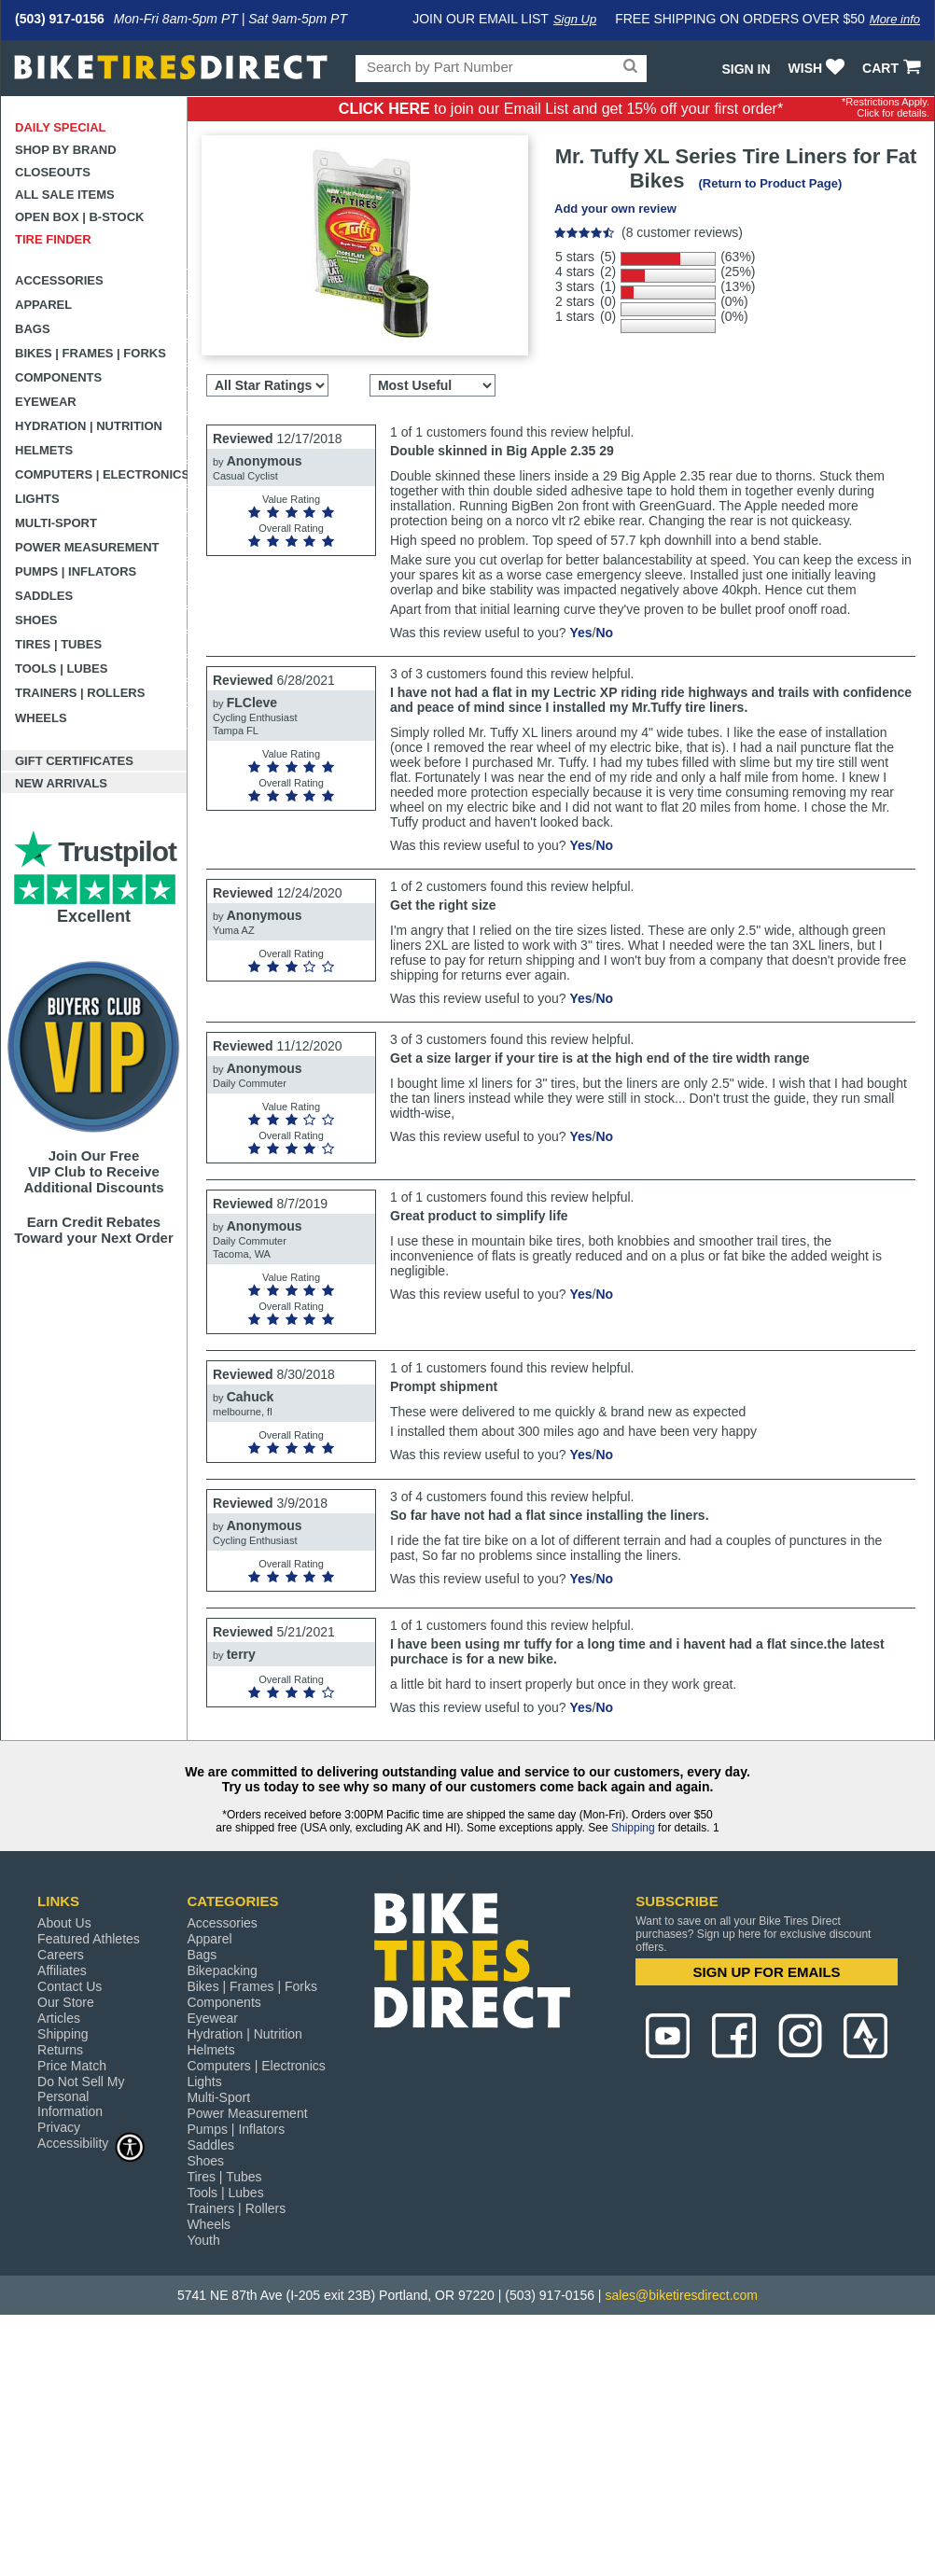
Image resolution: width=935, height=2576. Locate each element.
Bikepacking (222, 1970)
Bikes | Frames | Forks (90, 353)
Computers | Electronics (101, 474)
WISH (818, 68)
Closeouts (53, 172)
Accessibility (91, 2143)
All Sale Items (65, 195)
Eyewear (46, 402)
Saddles (44, 596)
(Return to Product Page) (770, 183)
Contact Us (69, 1986)
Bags (32, 329)
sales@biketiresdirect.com (681, 2295)
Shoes (36, 620)
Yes (580, 632)
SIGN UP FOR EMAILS (767, 1972)
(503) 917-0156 (60, 18)
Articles (58, 2018)
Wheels (41, 718)
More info (895, 19)
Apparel (43, 305)
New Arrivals (61, 783)
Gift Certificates (74, 761)
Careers (60, 1954)
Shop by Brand (66, 150)
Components (58, 377)
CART (893, 68)
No (604, 632)
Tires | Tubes (58, 644)
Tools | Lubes (61, 668)
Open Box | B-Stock (79, 217)
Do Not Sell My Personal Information (80, 2096)
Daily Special (60, 127)
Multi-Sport (56, 523)
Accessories (59, 280)
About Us (64, 1922)
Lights (37, 499)
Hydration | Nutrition (88, 426)
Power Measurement (87, 547)
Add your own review (615, 209)
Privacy (58, 2127)
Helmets (44, 450)
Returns (60, 2049)
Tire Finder (53, 239)
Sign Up (574, 19)
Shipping (633, 1827)
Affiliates (62, 1970)
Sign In (745, 69)
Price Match (71, 2065)
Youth (203, 2240)
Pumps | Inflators (75, 571)
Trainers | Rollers (80, 693)
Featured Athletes (88, 1938)
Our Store (65, 2002)
